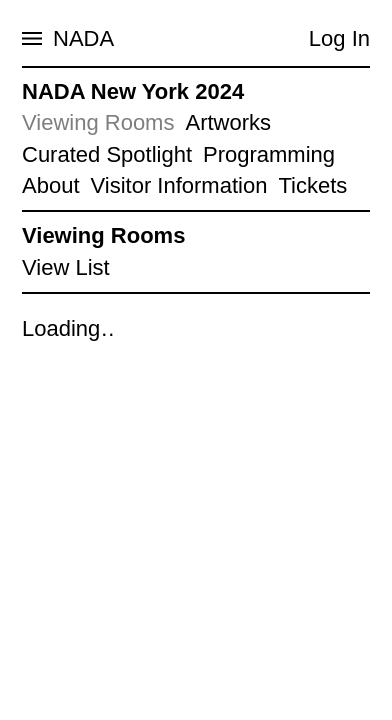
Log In (339, 38)
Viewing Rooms (98, 122)
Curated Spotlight (107, 154)
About (51, 185)
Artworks (228, 122)
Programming (269, 154)
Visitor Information (179, 185)
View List (66, 267)
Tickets (312, 185)
